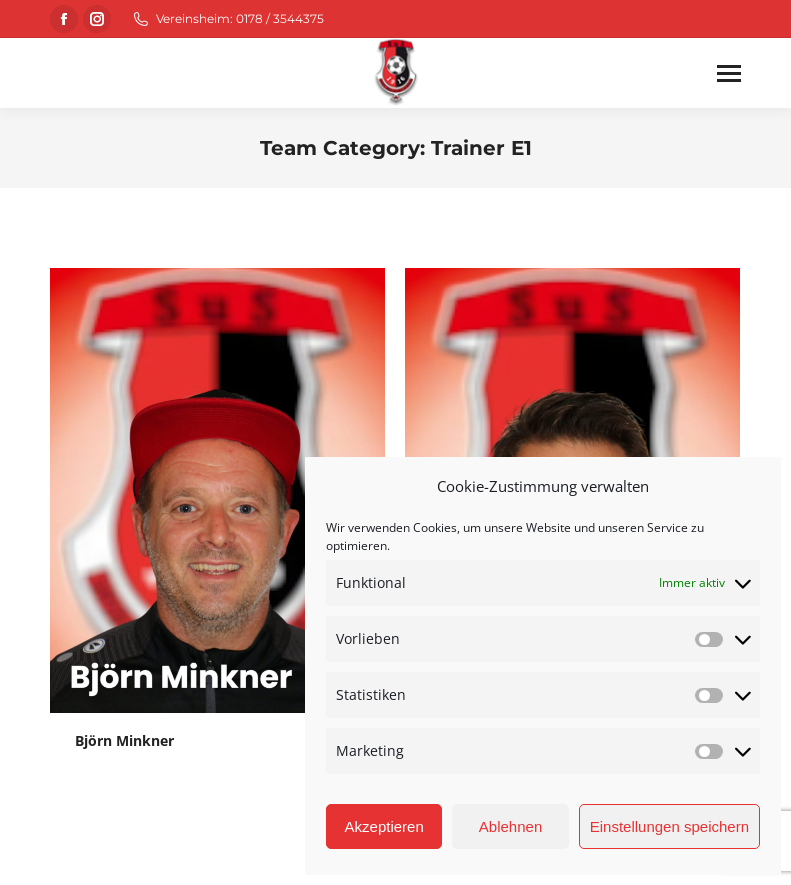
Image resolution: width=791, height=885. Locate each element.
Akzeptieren (384, 826)
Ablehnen (510, 826)
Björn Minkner (124, 740)
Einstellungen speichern (669, 826)
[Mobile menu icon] (729, 73)
